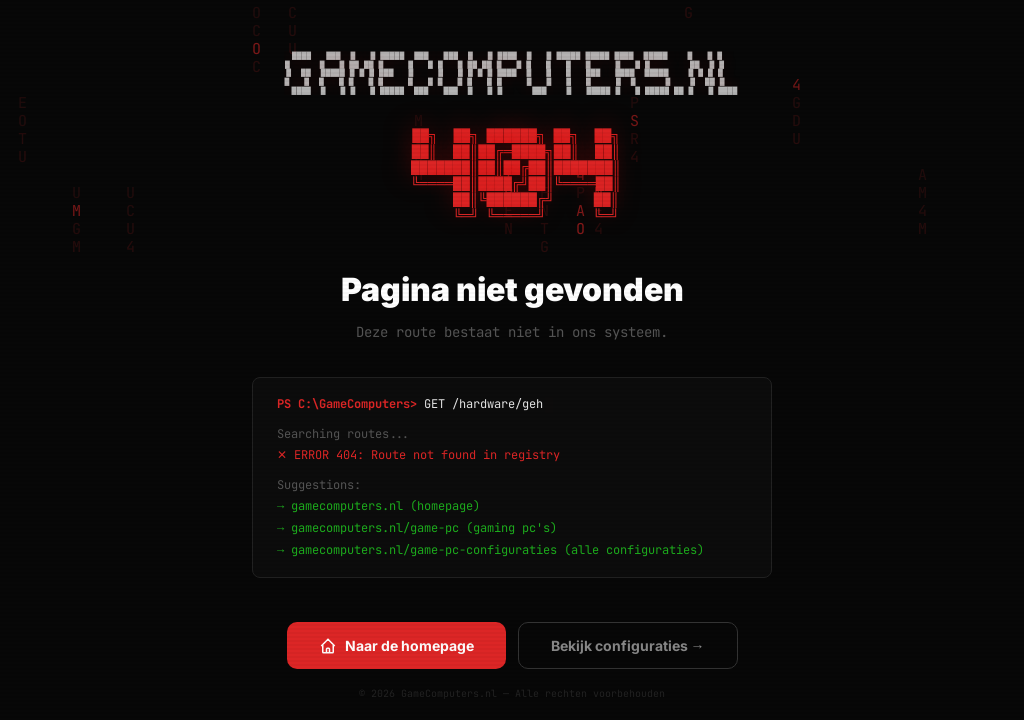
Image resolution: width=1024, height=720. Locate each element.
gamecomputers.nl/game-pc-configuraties (424, 550)
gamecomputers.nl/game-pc (375, 528)
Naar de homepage (396, 646)
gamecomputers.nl (347, 506)
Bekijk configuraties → (628, 645)
